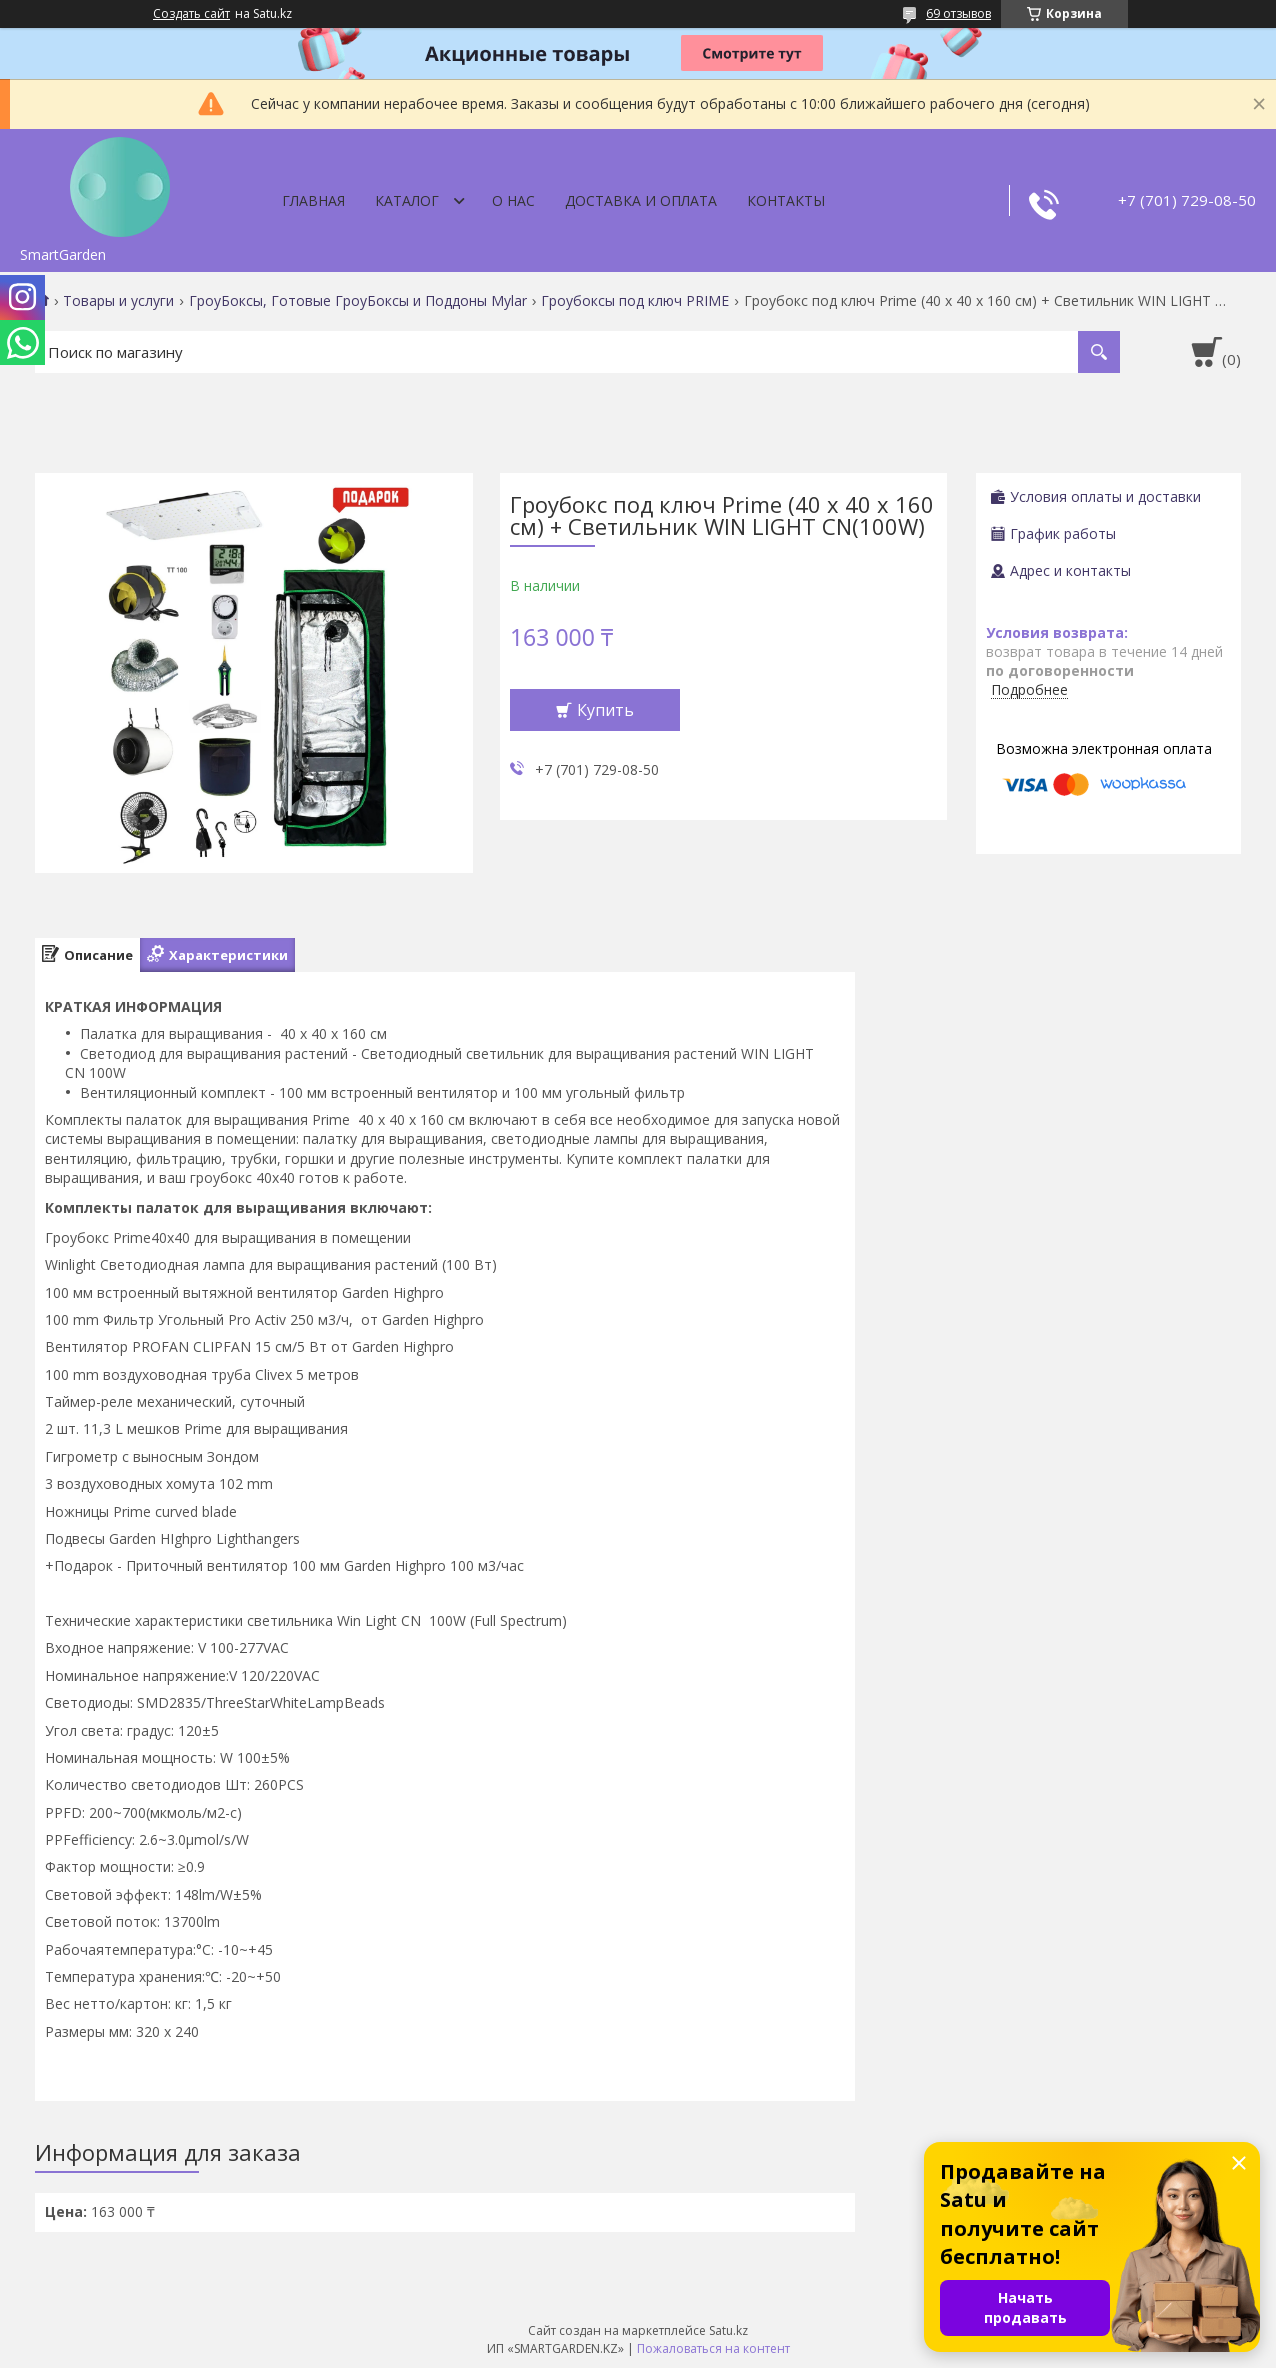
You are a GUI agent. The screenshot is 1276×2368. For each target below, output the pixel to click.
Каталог (407, 200)
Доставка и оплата (641, 200)
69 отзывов (958, 13)
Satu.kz (728, 2330)
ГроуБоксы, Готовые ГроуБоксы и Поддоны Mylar (358, 301)
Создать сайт (191, 14)
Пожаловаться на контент (713, 2348)
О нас (513, 200)
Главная (313, 200)
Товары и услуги (118, 301)
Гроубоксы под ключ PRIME (635, 301)
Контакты (786, 200)
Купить (605, 710)
